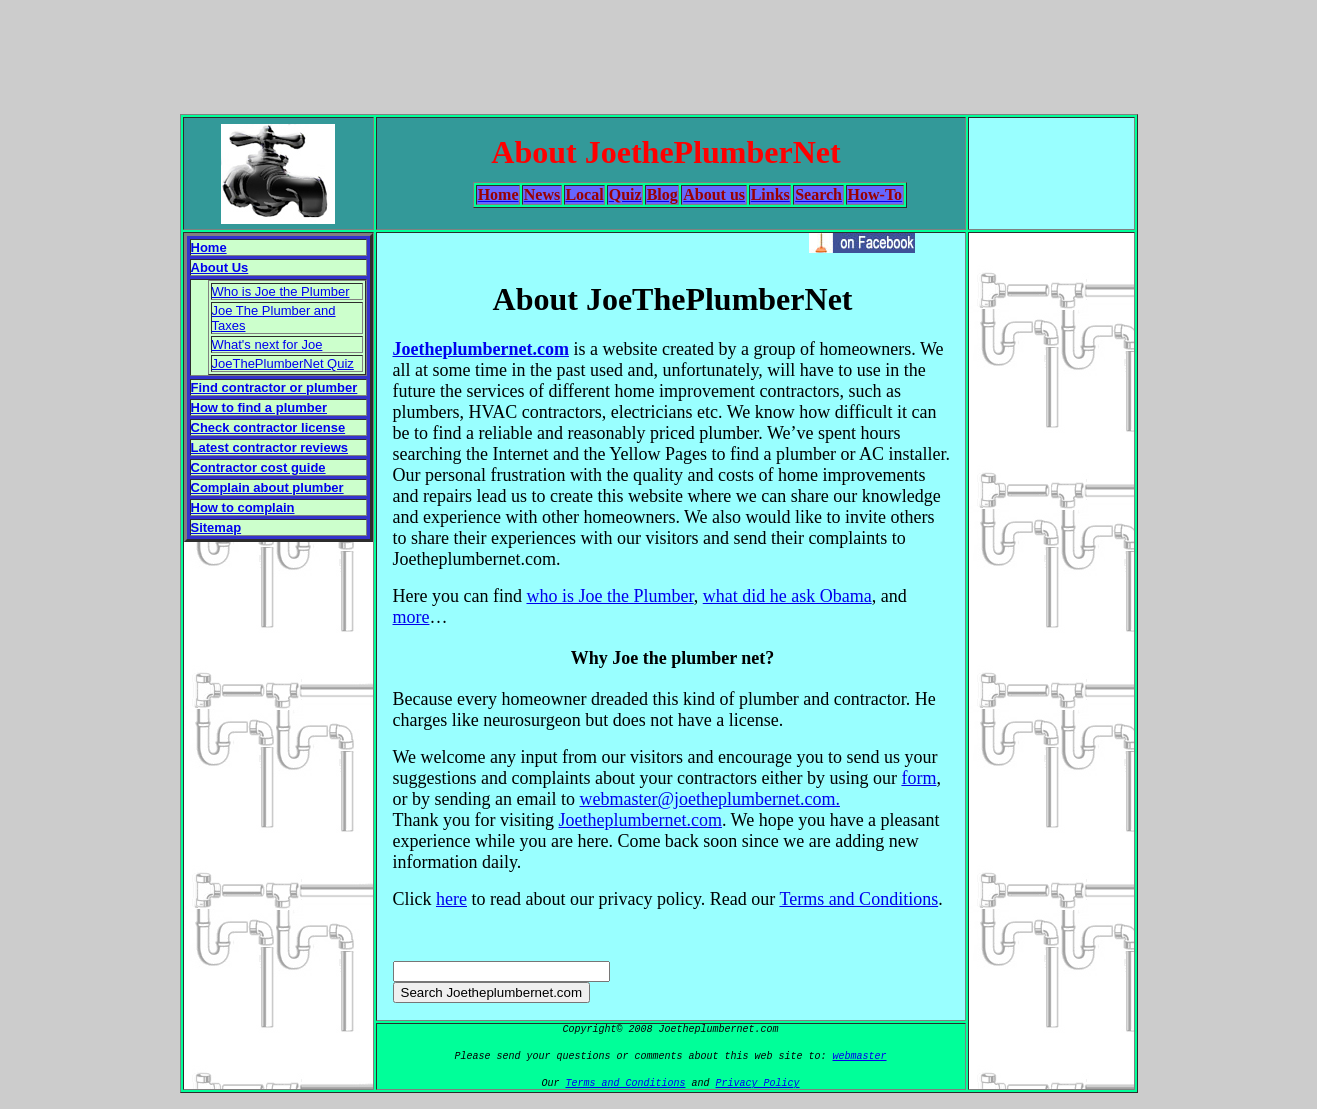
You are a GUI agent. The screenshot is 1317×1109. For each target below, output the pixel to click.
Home (209, 247)
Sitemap (216, 527)
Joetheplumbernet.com (481, 349)
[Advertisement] (659, 53)
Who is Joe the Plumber (281, 291)
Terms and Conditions (858, 899)
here (451, 899)
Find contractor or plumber (274, 387)
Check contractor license (268, 427)
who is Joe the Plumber (609, 596)
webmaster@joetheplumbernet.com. (709, 799)
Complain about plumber (267, 487)
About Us (220, 267)
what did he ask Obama (787, 596)
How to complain (243, 507)
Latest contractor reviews (270, 447)
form (918, 778)
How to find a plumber (259, 407)
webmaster (860, 1056)
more (411, 617)
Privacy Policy (758, 1083)
